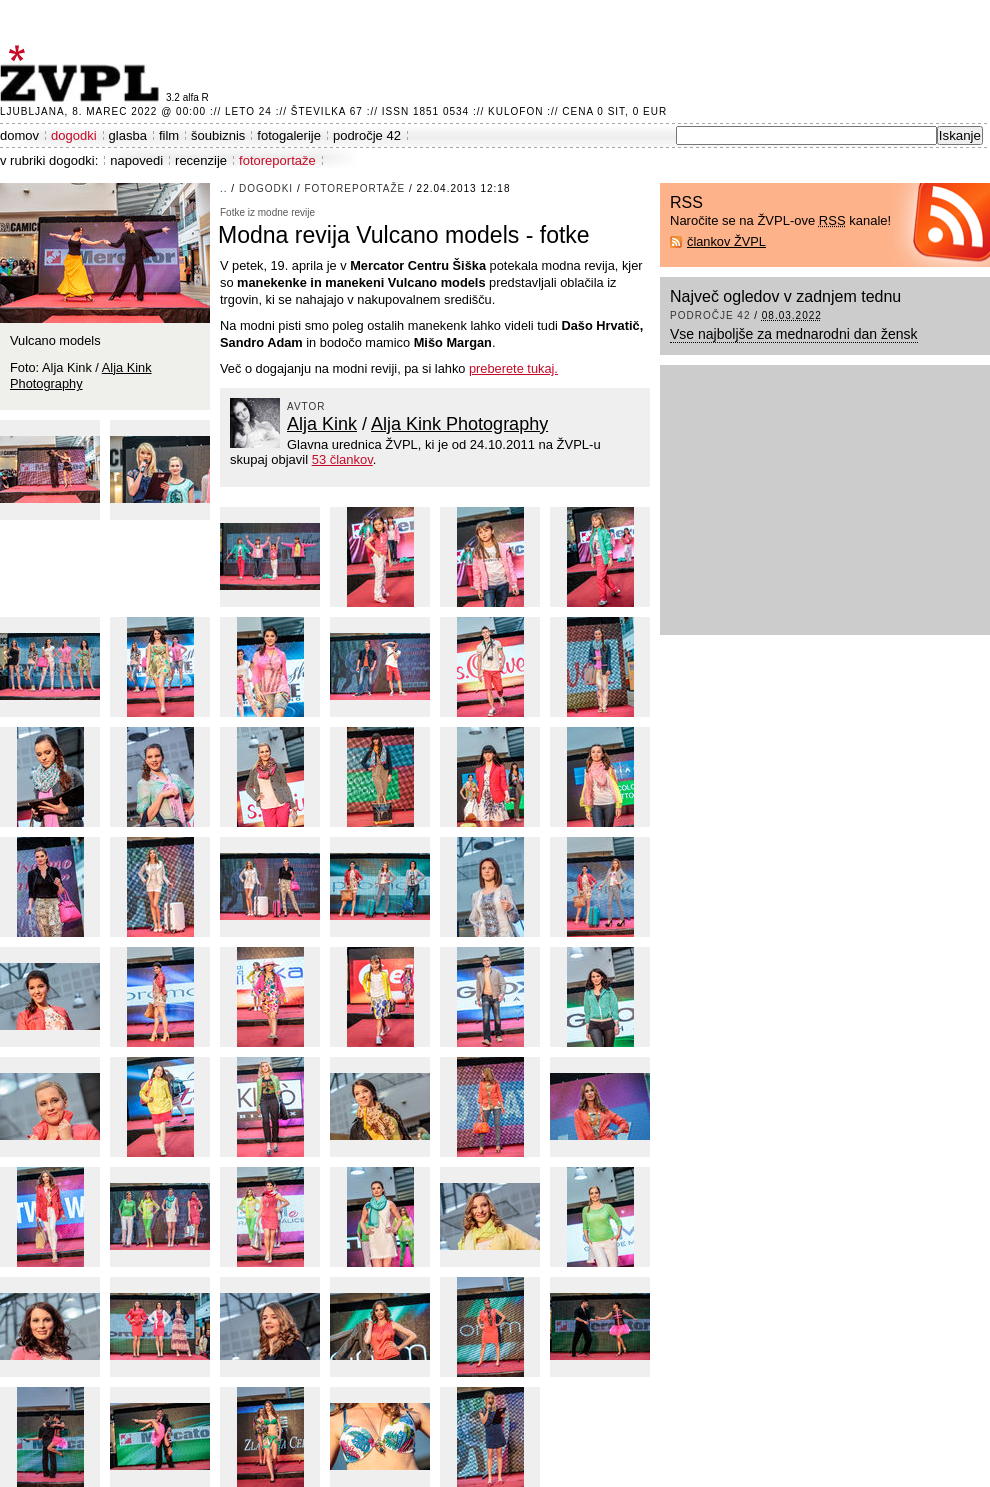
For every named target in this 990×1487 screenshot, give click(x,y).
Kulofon (515, 111)
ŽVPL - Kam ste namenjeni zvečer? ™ (83, 73)
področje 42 (367, 135)
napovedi (136, 160)
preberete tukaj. (513, 368)
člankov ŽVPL (726, 241)
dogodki (74, 135)
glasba (128, 135)
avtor (306, 406)
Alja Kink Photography (459, 424)
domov (19, 135)
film (169, 135)
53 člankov (342, 459)
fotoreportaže (277, 160)
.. (224, 188)
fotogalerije (289, 135)
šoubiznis (218, 135)
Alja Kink (322, 424)
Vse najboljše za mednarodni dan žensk (794, 334)
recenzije (201, 160)
